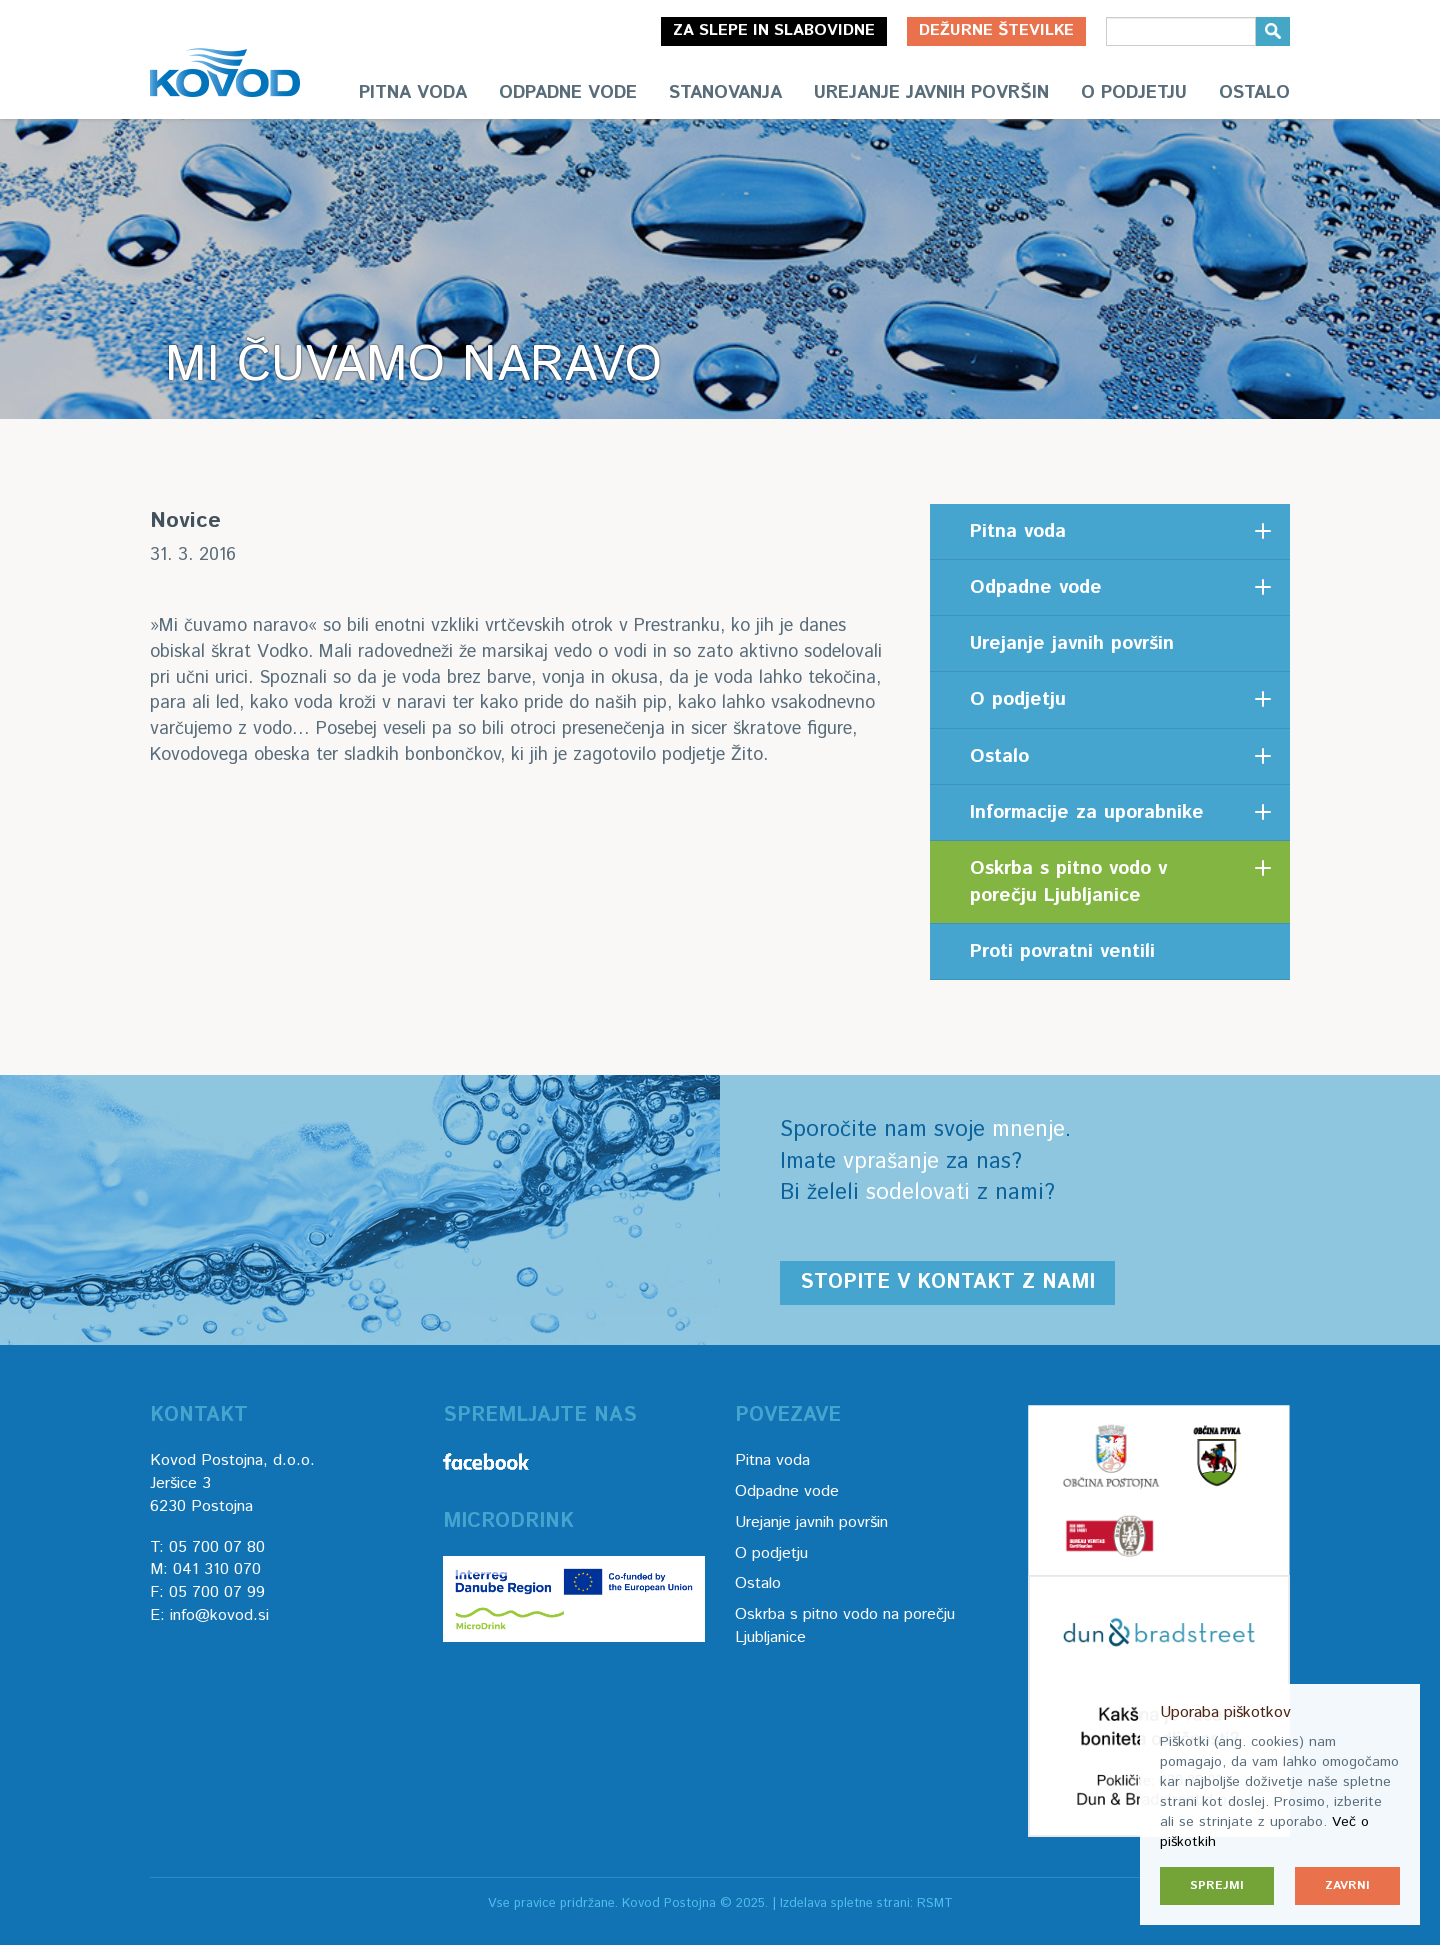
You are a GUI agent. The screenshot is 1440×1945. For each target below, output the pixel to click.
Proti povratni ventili (1062, 951)
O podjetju (1134, 93)
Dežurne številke (996, 30)
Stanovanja (725, 93)
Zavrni (1347, 1885)
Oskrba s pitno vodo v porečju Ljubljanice (1068, 882)
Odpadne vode (568, 93)
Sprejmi (1217, 1885)
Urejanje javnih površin (931, 93)
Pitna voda (413, 93)
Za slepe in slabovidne (774, 30)
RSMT (935, 1903)
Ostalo (1254, 93)
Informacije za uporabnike (1087, 812)
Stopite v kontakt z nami (947, 1282)
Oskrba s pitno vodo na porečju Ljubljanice (845, 1626)
